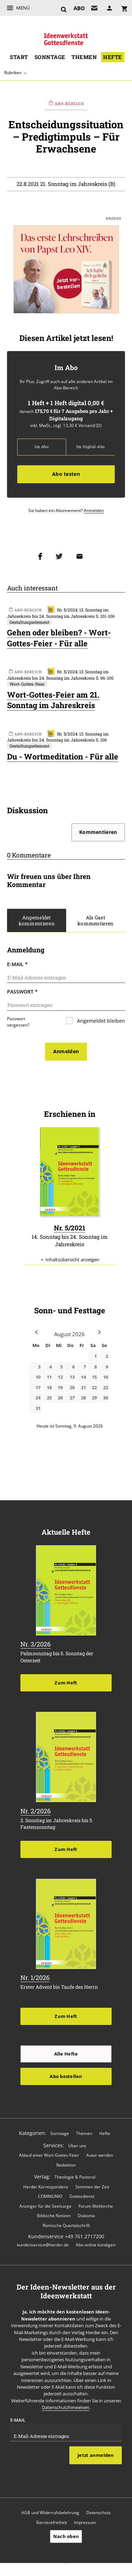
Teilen (42, 555)
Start (19, 56)
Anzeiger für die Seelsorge (45, 2201)
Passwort (22, 991)
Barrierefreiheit (51, 2517)
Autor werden (99, 2150)
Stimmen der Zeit (92, 2182)
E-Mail (17, 964)
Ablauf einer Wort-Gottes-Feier (49, 2150)
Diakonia (86, 2211)
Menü (23, 8)
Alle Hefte (66, 2049)
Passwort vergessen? (18, 1021)
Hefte (112, 56)
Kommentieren (98, 832)
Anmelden (94, 510)
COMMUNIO (50, 2191)
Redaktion (66, 2160)
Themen (84, 56)
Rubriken (12, 72)
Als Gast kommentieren (95, 920)
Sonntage (49, 56)
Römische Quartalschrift (66, 2220)
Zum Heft (66, 1678)
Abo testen (66, 474)
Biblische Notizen (54, 2211)
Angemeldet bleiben (100, 1020)
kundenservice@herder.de (43, 2240)
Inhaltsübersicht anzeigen (72, 1255)
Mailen (81, 555)
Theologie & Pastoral (75, 2172)
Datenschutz (98, 2508)
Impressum (85, 2517)
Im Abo (41, 446)
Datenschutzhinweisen (65, 2403)
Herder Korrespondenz (45, 2182)
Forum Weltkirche (95, 2201)
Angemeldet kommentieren (37, 920)
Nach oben (66, 2531)
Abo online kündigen (95, 2240)
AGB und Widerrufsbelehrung (50, 2508)
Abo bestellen (66, 2071)
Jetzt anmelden (95, 2450)
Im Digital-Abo (90, 446)
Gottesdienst (81, 2191)
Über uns (77, 2140)
